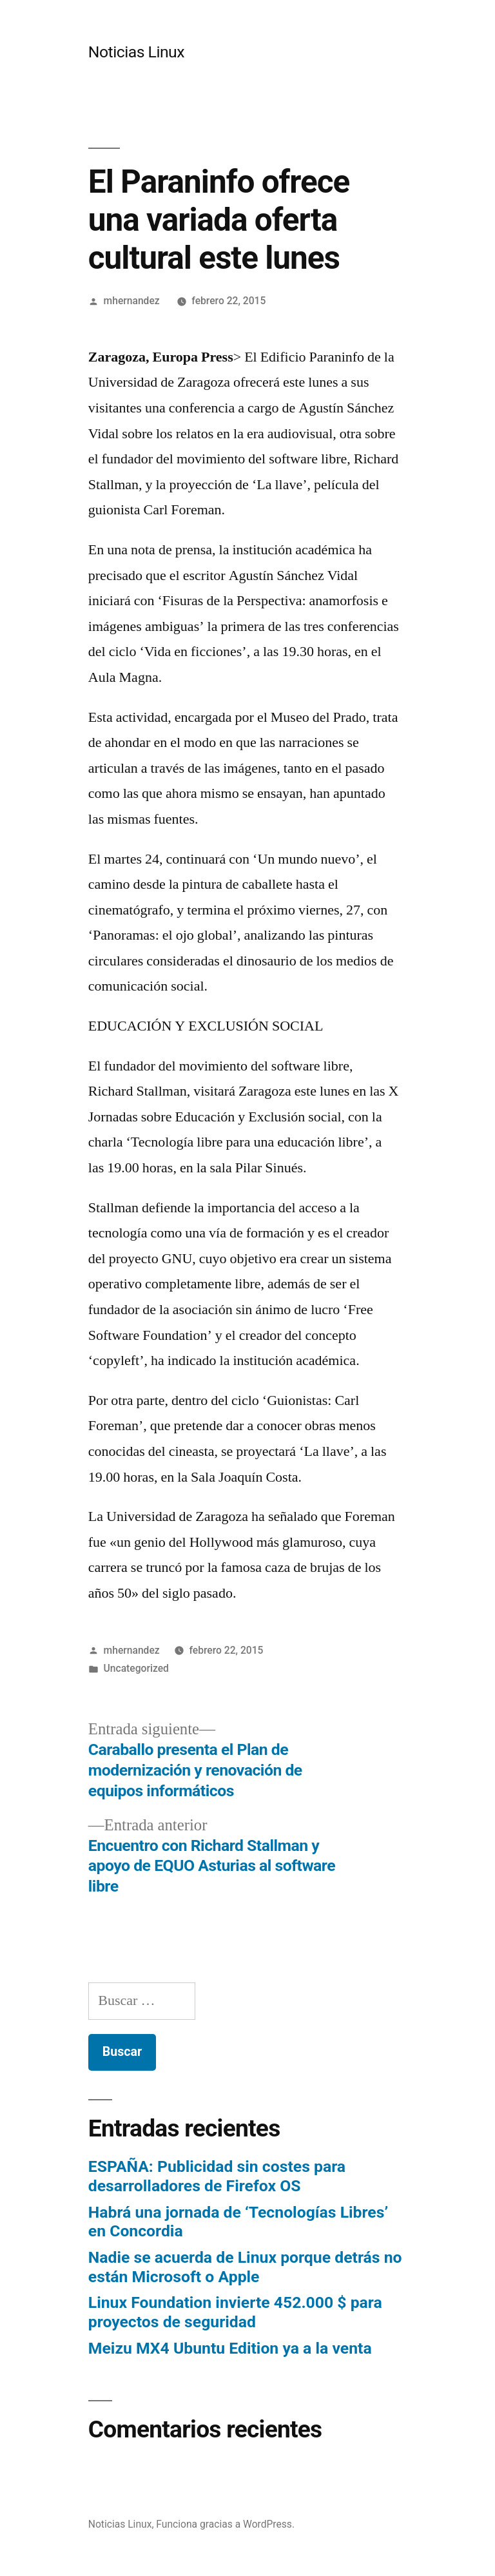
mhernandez (132, 301)
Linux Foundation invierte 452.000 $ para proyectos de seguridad (235, 2312)
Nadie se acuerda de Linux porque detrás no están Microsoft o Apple (245, 2267)
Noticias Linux (136, 52)
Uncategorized (136, 1668)
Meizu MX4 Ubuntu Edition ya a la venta (230, 2348)
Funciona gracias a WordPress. (225, 2524)
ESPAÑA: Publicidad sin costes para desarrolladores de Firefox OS (216, 2176)
